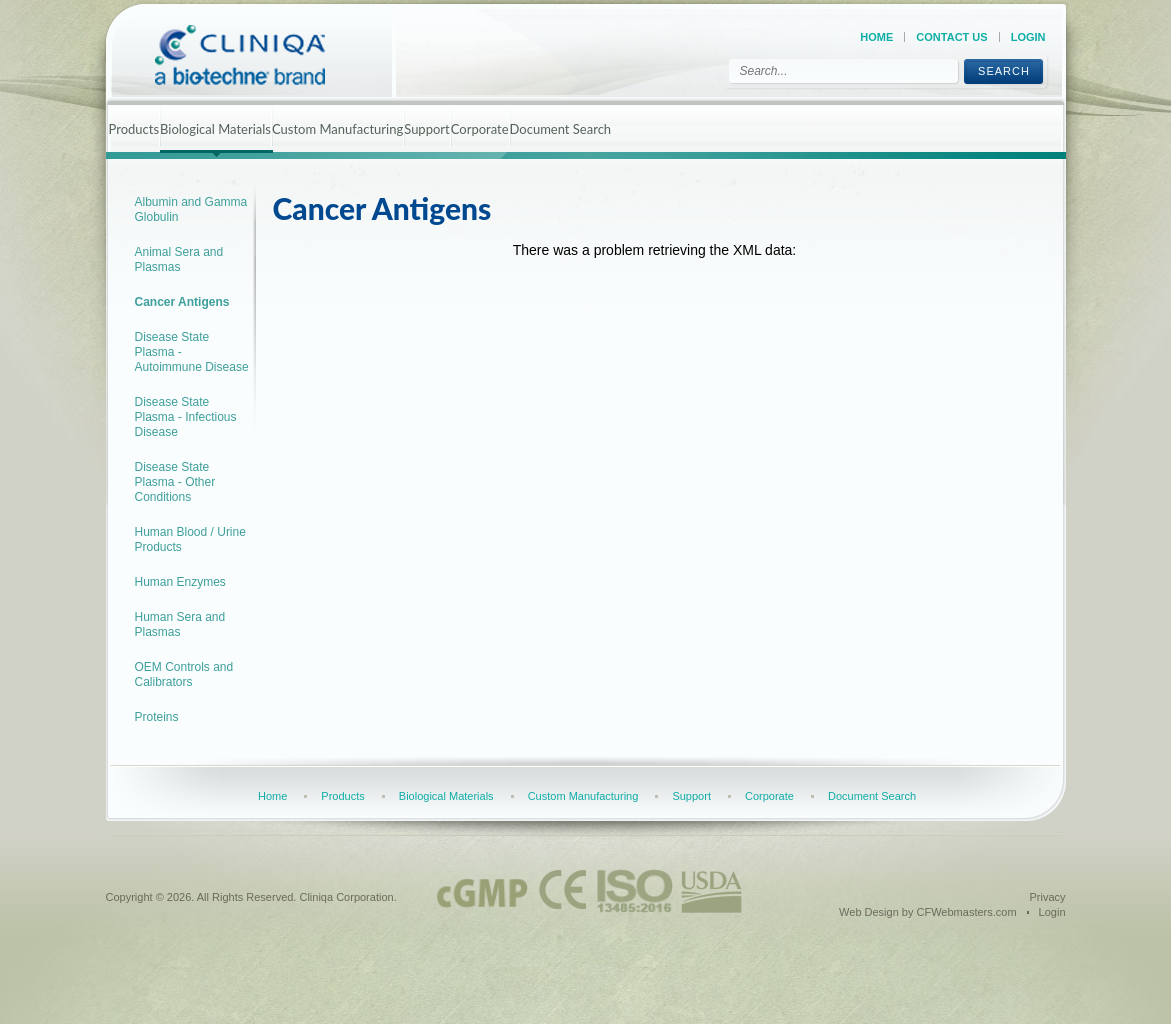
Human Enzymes (180, 582)
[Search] (843, 71)
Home (876, 37)
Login (1028, 37)
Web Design (869, 912)
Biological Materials (215, 129)
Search (1004, 71)
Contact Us (951, 37)
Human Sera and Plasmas (180, 624)
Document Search (561, 129)
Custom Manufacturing (337, 129)
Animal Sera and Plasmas (179, 259)
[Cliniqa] (257, 55)
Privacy (1047, 897)
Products (134, 129)
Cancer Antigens (182, 302)
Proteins (157, 717)
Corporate (480, 129)
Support (427, 129)
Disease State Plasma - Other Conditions (175, 482)
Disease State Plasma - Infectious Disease (186, 417)
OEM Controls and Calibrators (184, 674)
